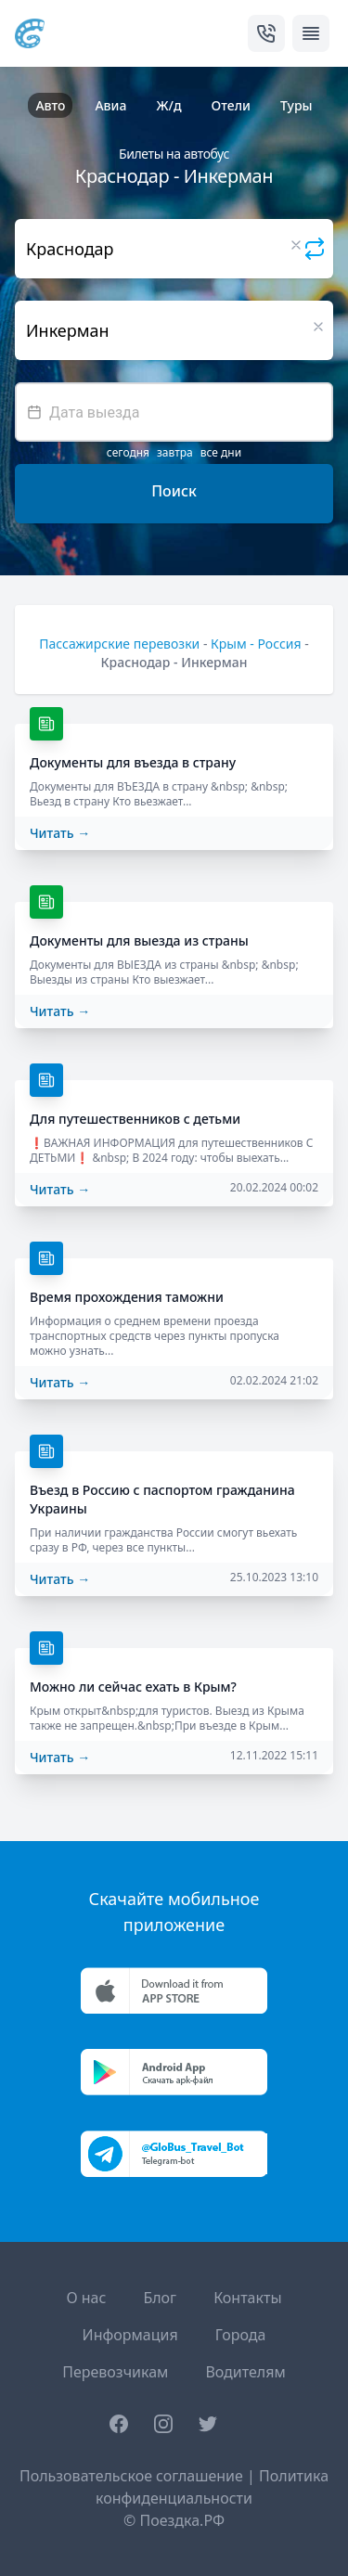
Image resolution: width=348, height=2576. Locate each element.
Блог (159, 2297)
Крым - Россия (256, 643)
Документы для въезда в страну (133, 762)
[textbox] (174, 412)
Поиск (174, 491)
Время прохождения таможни (127, 1297)
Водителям (245, 2372)
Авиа (110, 105)
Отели (231, 105)
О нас (86, 2297)
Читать (60, 833)
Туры (296, 105)
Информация (130, 2335)
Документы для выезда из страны (139, 940)
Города (240, 2335)
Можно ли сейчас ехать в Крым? (133, 1686)
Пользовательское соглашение (131, 2476)
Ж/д (168, 105)
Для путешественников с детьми (135, 1118)
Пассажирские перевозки (119, 643)
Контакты (247, 2297)
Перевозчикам (115, 2372)
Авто (50, 105)
